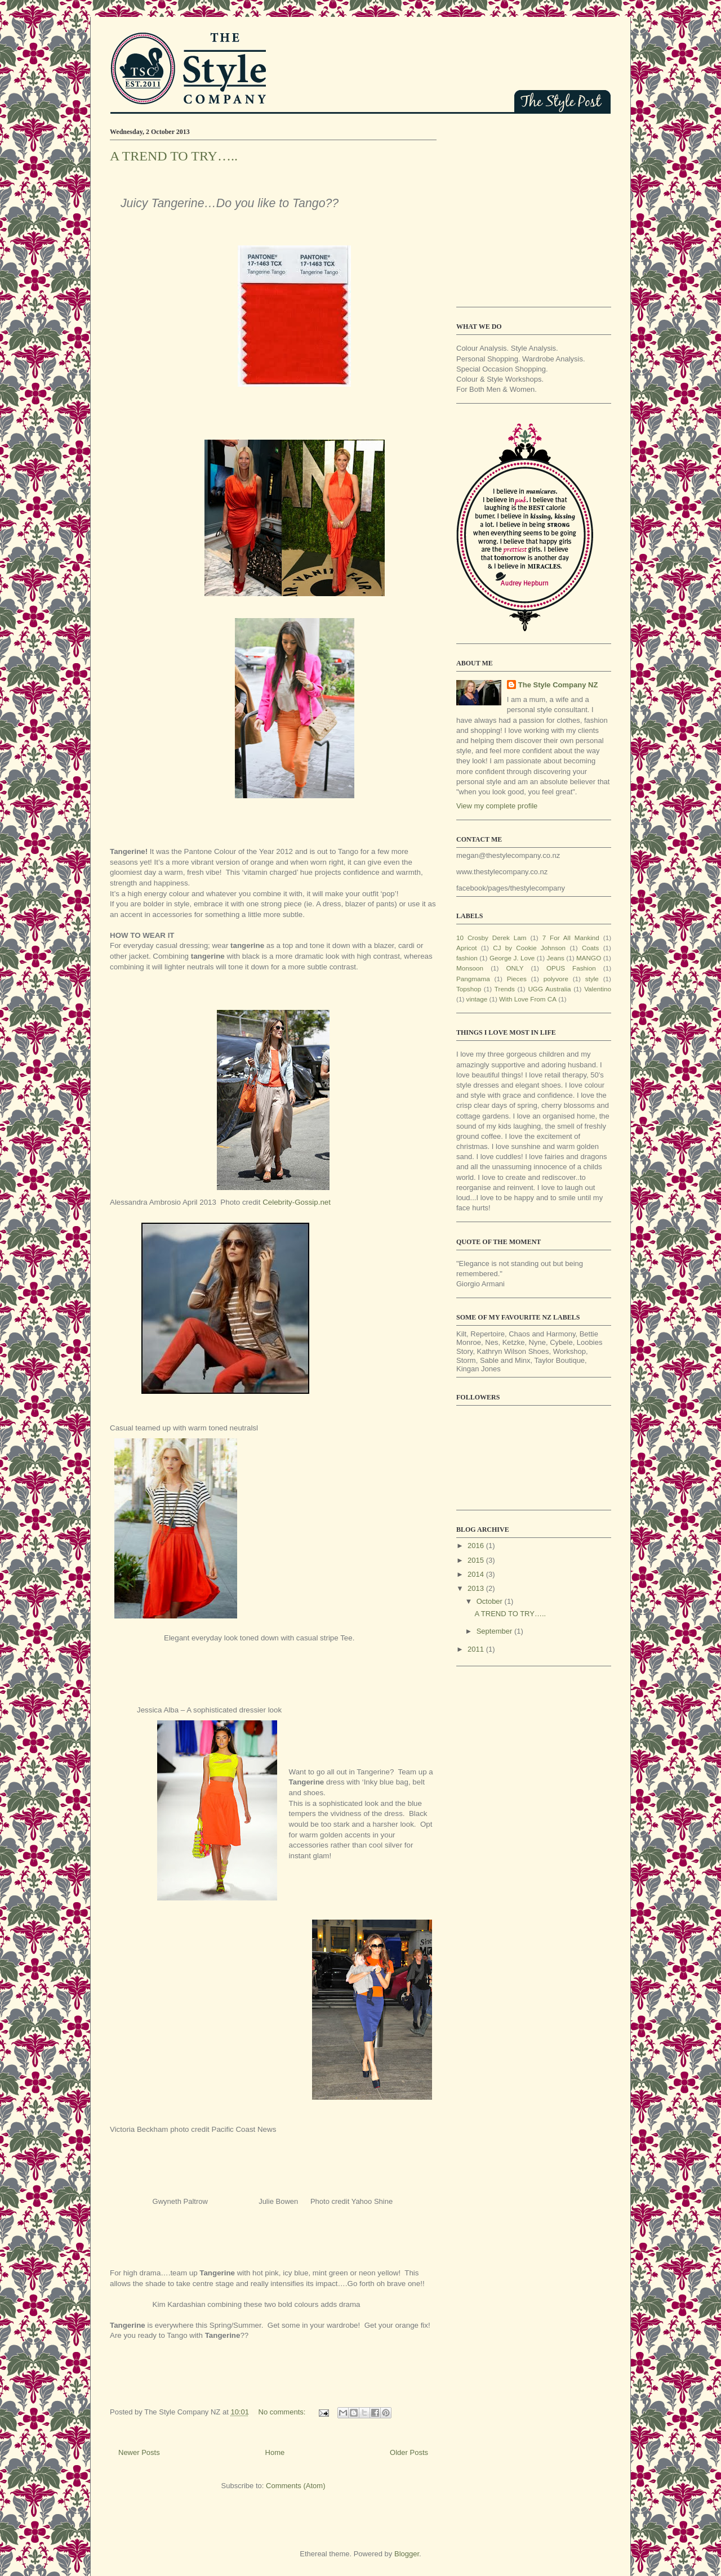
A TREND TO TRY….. (174, 156)
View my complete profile (496, 806)
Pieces (517, 978)
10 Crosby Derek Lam (491, 937)
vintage (477, 999)
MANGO (588, 957)
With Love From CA (528, 999)
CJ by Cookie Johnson (529, 947)
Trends (505, 988)
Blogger (406, 2554)
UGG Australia (549, 988)
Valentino (597, 988)
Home (275, 2452)
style (592, 978)
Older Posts (409, 2452)
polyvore (556, 978)
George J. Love (512, 957)
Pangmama (473, 978)
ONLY (515, 968)
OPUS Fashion (571, 968)
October (491, 1601)
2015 (477, 1560)
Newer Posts (139, 2452)
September (495, 1631)
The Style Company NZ (558, 685)
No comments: (283, 2412)
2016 (477, 1545)
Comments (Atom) (295, 2485)
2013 (477, 1588)
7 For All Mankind (570, 937)
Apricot (466, 947)
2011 (477, 1649)
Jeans (555, 957)
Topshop (468, 988)
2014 (477, 1574)
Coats (590, 947)
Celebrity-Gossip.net (296, 1202)
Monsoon (469, 968)
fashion (467, 957)
